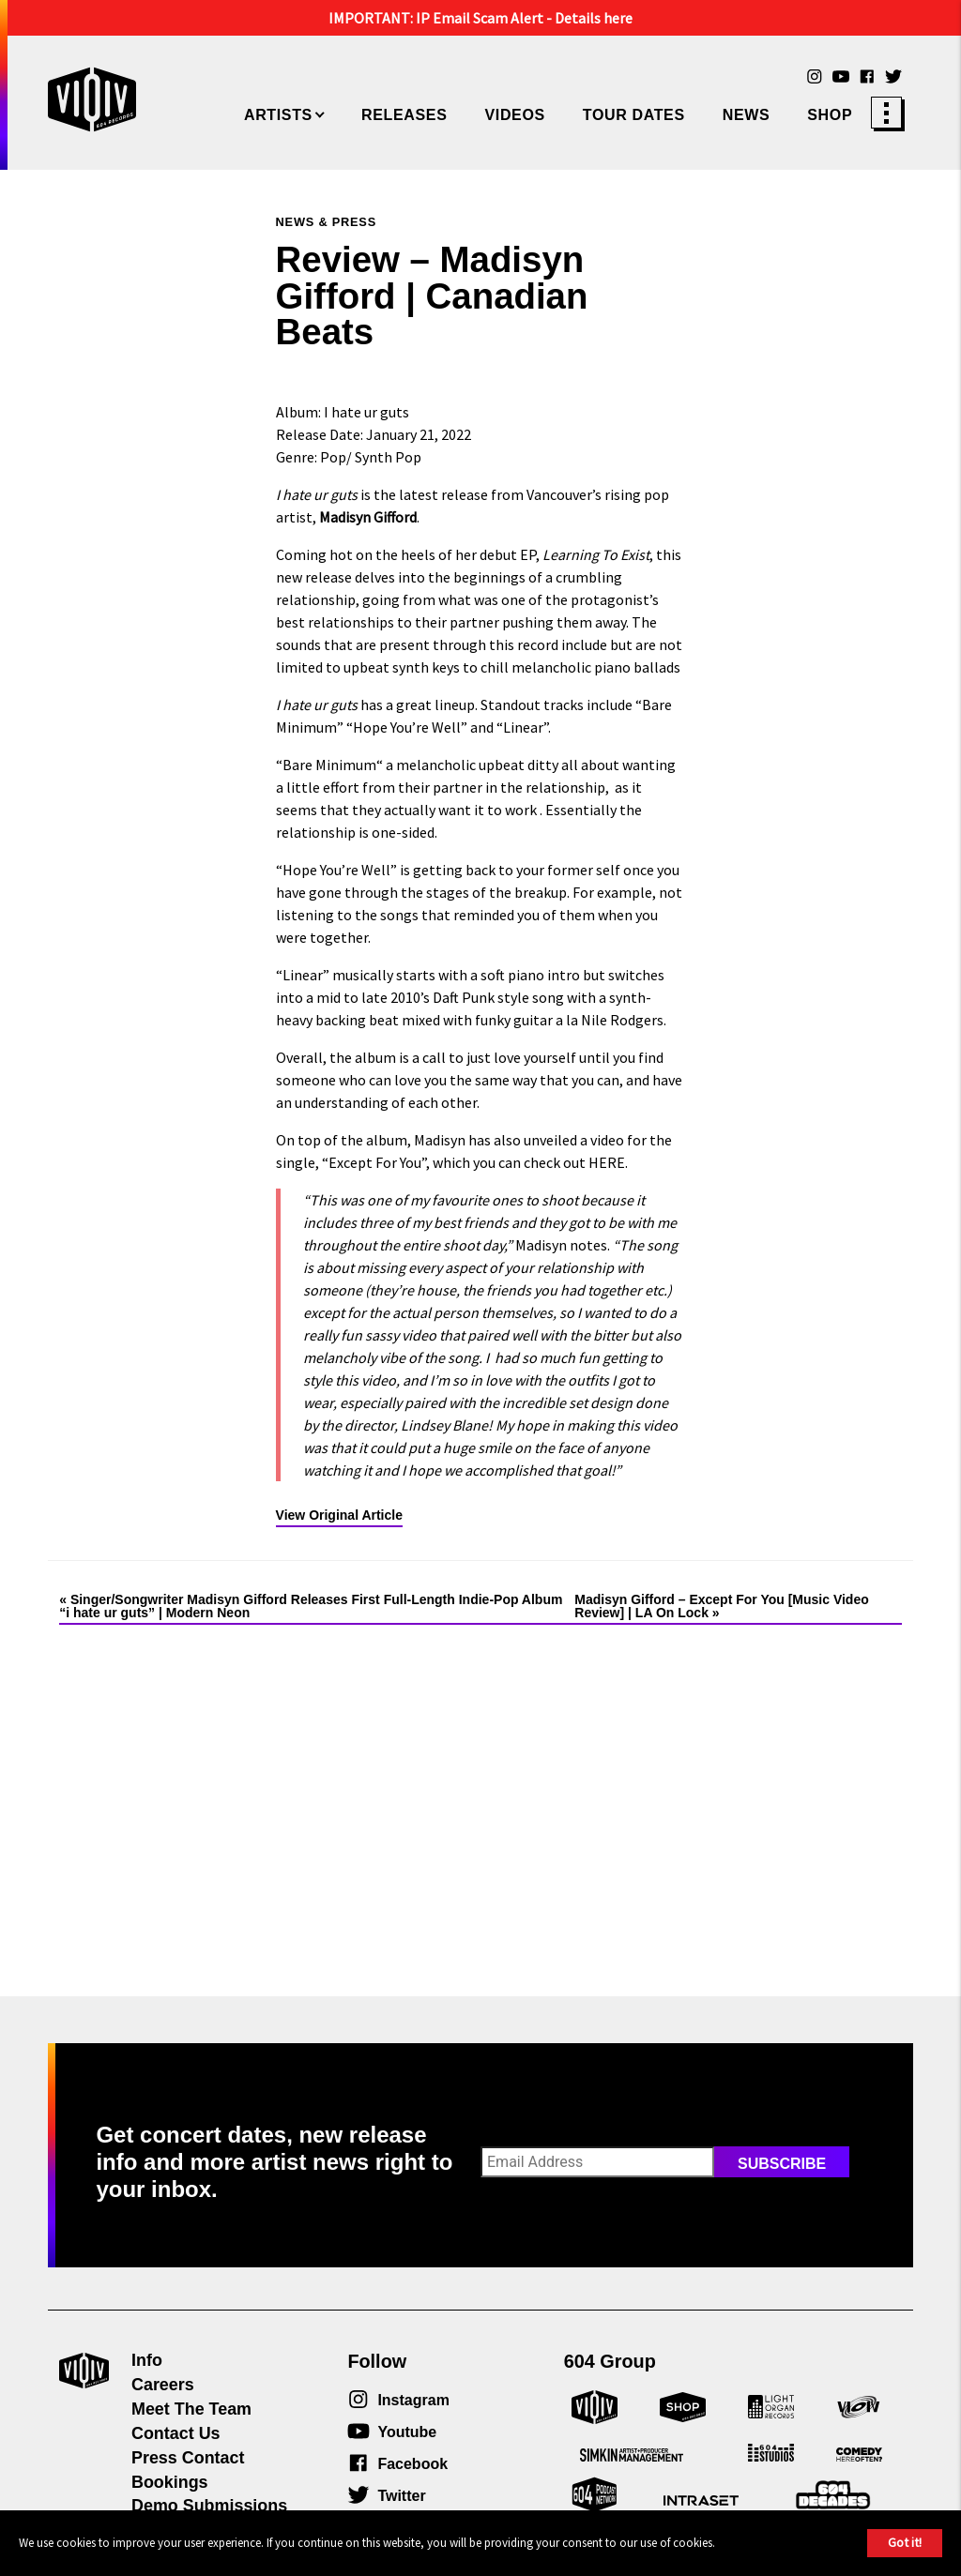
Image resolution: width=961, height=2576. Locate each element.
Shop (829, 115)
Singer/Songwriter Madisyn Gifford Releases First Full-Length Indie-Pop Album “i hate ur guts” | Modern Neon (310, 1606)
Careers (162, 2384)
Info (146, 2360)
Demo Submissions (209, 2505)
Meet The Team (191, 2409)
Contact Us (176, 2433)
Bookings (169, 2482)
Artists (278, 115)
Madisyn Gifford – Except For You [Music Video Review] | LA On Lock (721, 1606)
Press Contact (187, 2457)
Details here (594, 17)
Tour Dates (634, 115)
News (746, 115)
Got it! (905, 2542)
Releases (404, 115)
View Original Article (339, 1515)
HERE (606, 1162)
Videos (514, 115)
